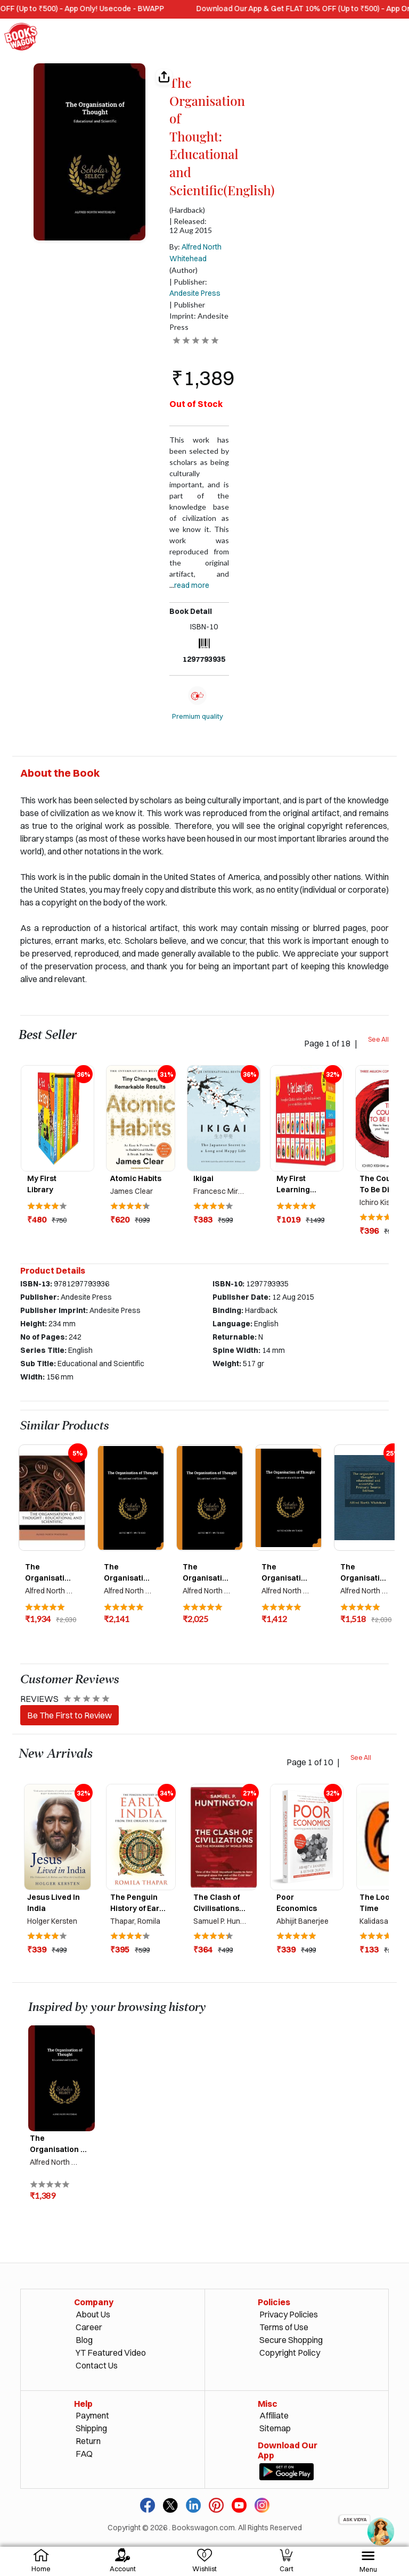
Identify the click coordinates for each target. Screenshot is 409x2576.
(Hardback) (187, 210)
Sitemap (275, 2428)
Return (88, 2441)
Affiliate (274, 2415)
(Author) (183, 270)
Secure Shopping (291, 2339)
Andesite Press (194, 293)
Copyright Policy (289, 2352)
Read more (191, 585)
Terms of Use (283, 2327)
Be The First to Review (69, 1715)
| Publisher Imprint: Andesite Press (198, 315)
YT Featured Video (111, 2352)
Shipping (91, 2428)
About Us (93, 2314)
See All (378, 1039)
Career (89, 2327)
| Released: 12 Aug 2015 (190, 226)
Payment (92, 2415)
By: (195, 252)
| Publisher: (194, 287)
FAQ (84, 2453)
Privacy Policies (288, 2314)
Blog (84, 2339)
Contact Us (97, 2365)
